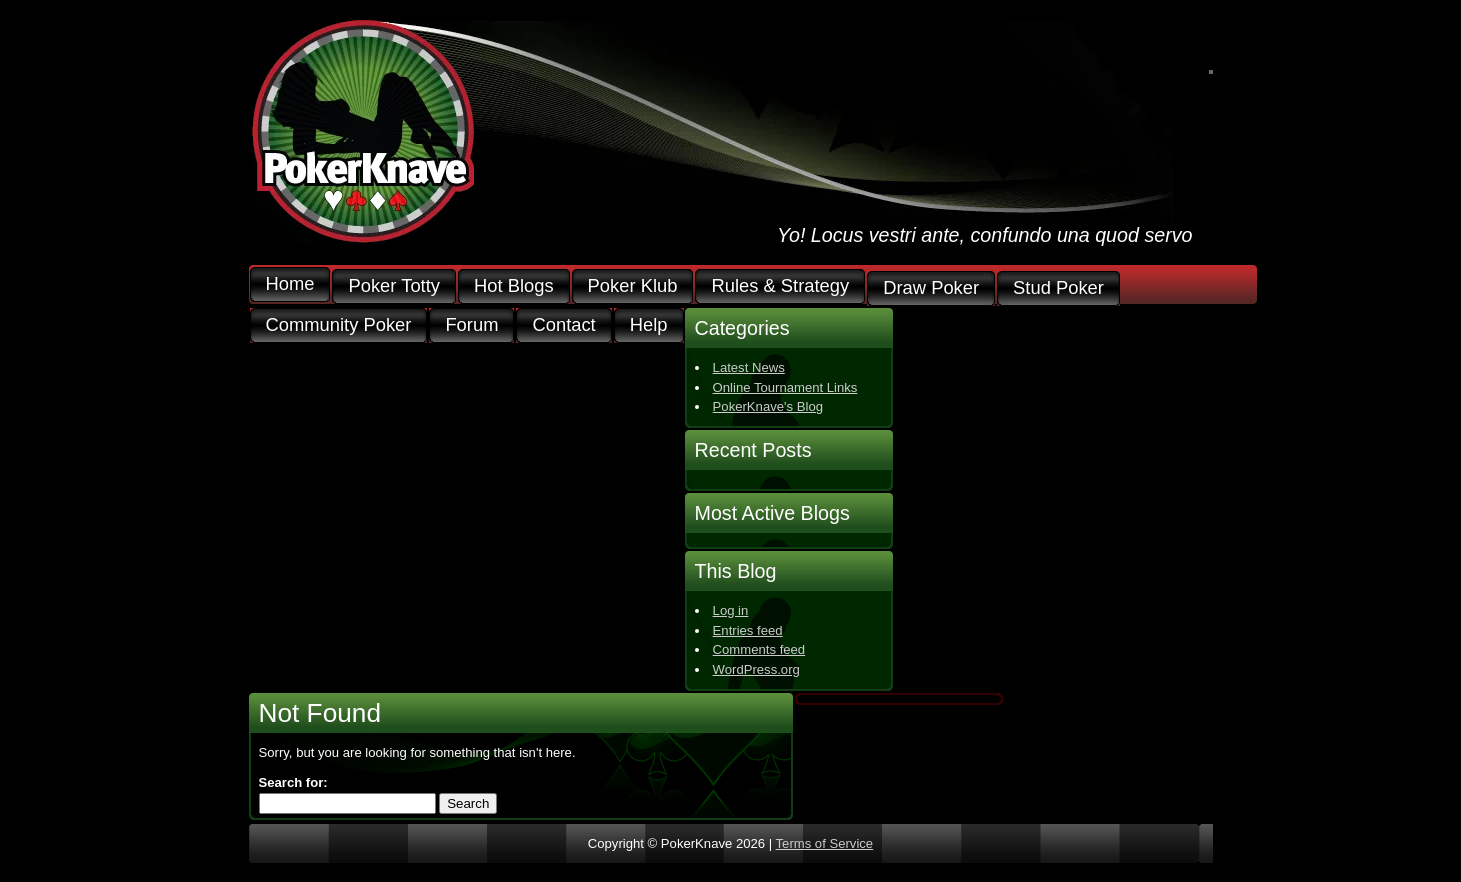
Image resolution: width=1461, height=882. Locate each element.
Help (649, 325)
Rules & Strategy (780, 286)
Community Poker (339, 325)
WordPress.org (756, 669)
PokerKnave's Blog (768, 406)
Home (290, 284)
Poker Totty (394, 286)
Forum (471, 325)
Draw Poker (931, 288)
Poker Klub (633, 286)
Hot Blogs (514, 286)
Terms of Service (825, 843)
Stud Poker (1058, 288)
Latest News (749, 367)
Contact (563, 325)
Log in (731, 610)
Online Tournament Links (785, 387)
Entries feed (748, 630)
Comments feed (759, 649)
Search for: (293, 782)
